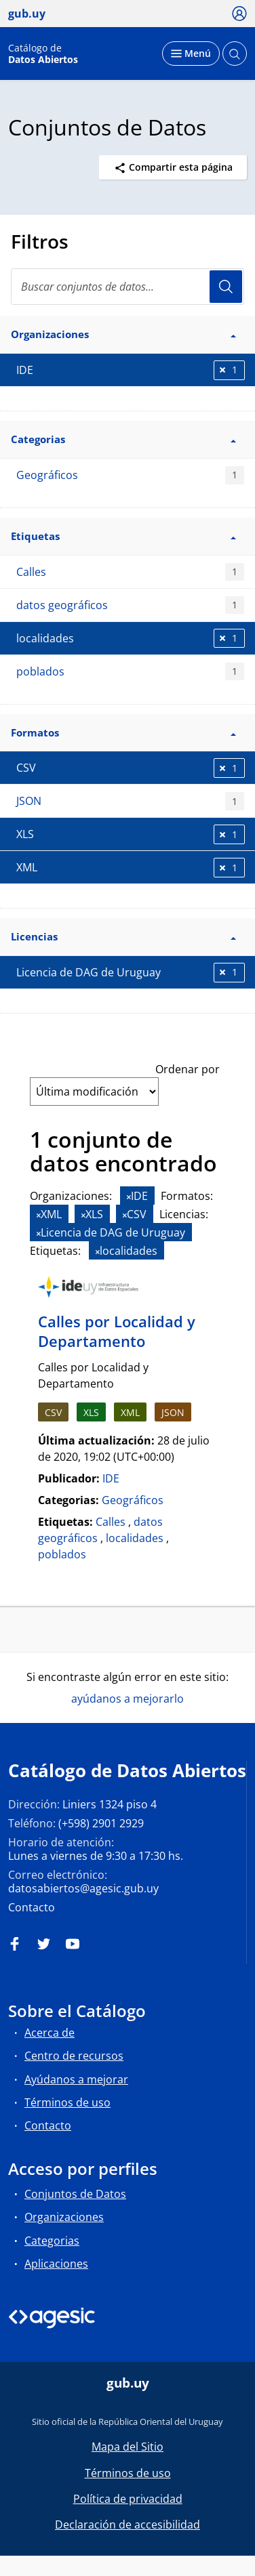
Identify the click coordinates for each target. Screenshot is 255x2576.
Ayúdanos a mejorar (76, 2079)
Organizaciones (64, 2216)
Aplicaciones (56, 2263)
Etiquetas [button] (123, 536)
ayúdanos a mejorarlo (127, 1698)
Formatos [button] (123, 732)
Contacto (31, 1907)
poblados (130, 672)
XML (130, 1412)
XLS (91, 1412)
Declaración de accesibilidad (127, 2524)
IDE (110, 1478)
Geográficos (130, 475)
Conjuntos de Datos (75, 2193)
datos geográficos (130, 605)
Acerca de (49, 2032)
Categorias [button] (123, 439)
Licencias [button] (123, 936)
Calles (130, 572)
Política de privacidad (127, 2498)
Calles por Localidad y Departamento (116, 1331)
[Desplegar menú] (191, 53)
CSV (53, 1412)
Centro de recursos (73, 2055)
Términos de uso (67, 2102)
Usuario (226, 286)
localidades (134, 1538)
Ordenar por (187, 1069)
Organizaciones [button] (123, 334)
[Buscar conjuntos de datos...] (127, 286)
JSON (130, 801)
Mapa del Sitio (127, 2446)
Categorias (51, 2240)
